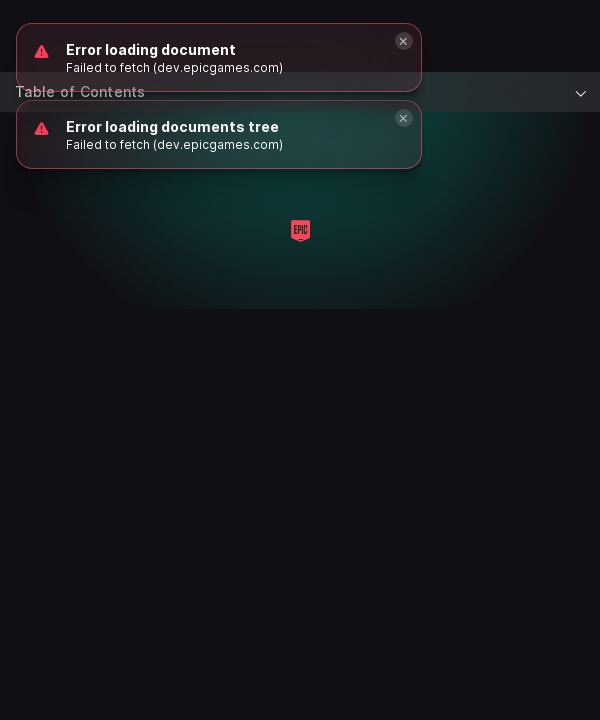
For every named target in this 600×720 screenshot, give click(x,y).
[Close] (404, 118)
